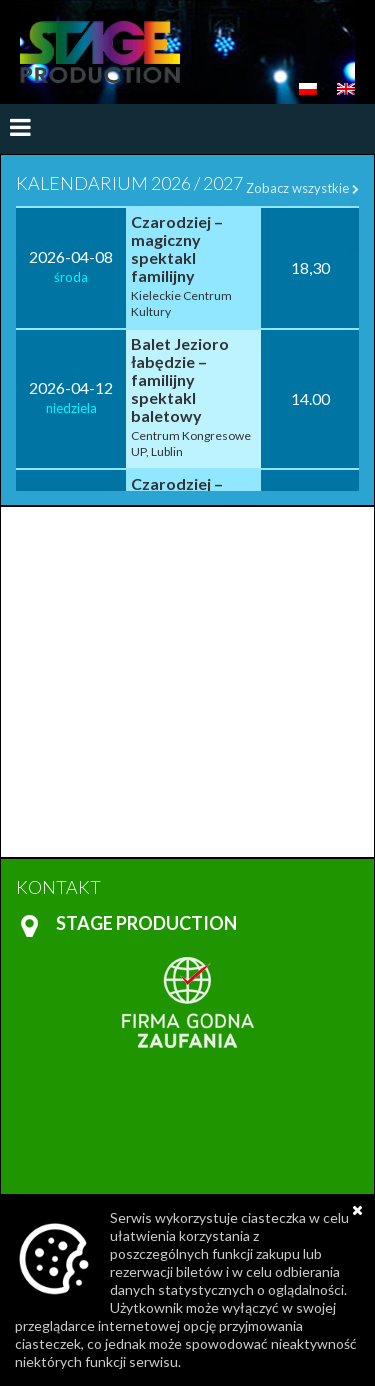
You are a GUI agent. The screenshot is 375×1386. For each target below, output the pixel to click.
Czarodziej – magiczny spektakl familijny (177, 248)
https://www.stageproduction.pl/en (100, 52)
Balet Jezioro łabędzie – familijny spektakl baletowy (180, 379)
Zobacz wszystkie (302, 188)
